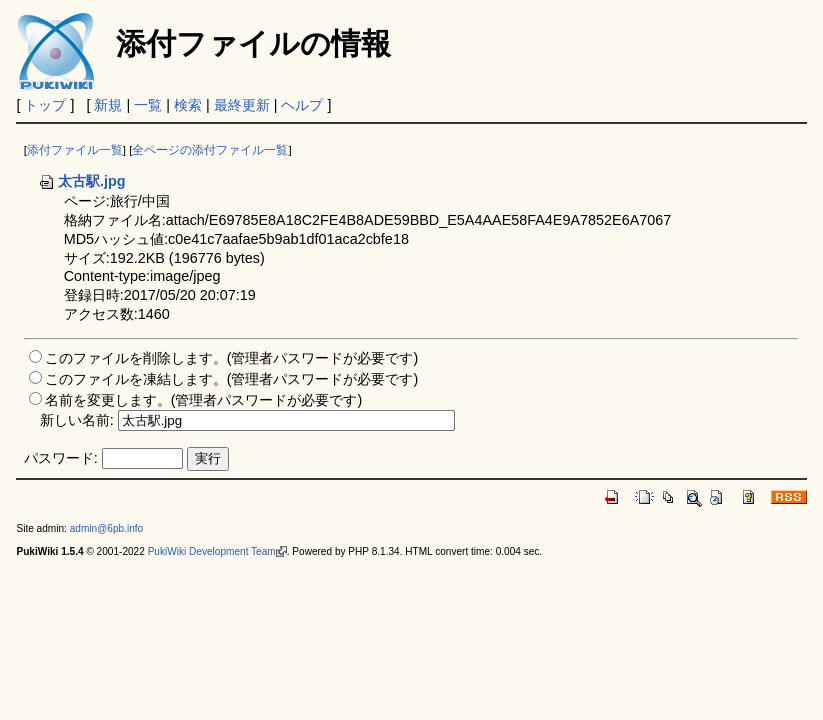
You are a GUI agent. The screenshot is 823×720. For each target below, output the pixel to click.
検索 (188, 105)
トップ (45, 105)
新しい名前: (77, 420)
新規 (108, 105)
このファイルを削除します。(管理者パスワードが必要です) (232, 358)
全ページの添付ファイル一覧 (210, 150)
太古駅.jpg (82, 181)
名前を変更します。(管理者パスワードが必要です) (204, 400)
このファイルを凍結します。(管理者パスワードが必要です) (232, 379)
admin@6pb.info (107, 528)
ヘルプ (302, 105)
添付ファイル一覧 (75, 150)
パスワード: (61, 458)
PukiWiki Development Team (217, 551)
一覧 (148, 105)
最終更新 (242, 105)
